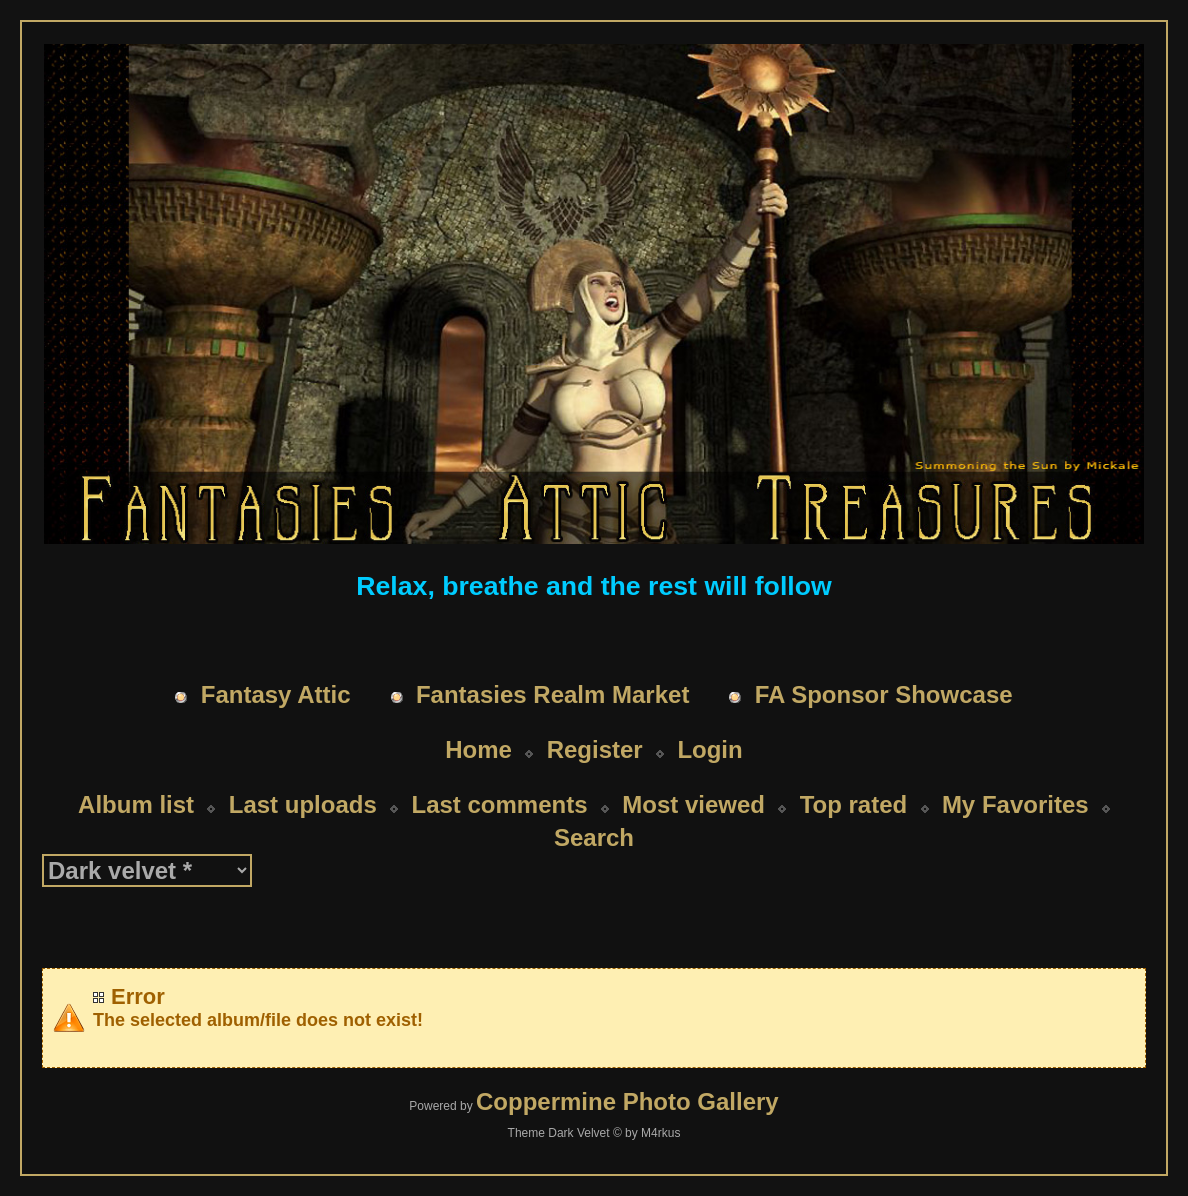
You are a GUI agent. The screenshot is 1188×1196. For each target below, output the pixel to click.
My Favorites (1015, 804)
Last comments (499, 804)
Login (709, 749)
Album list (136, 804)
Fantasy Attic (276, 694)
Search (594, 837)
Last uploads (303, 804)
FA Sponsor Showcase (884, 694)
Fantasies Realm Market (552, 694)
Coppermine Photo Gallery (627, 1101)
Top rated (854, 804)
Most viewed (693, 804)
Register (595, 749)
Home (478, 749)
